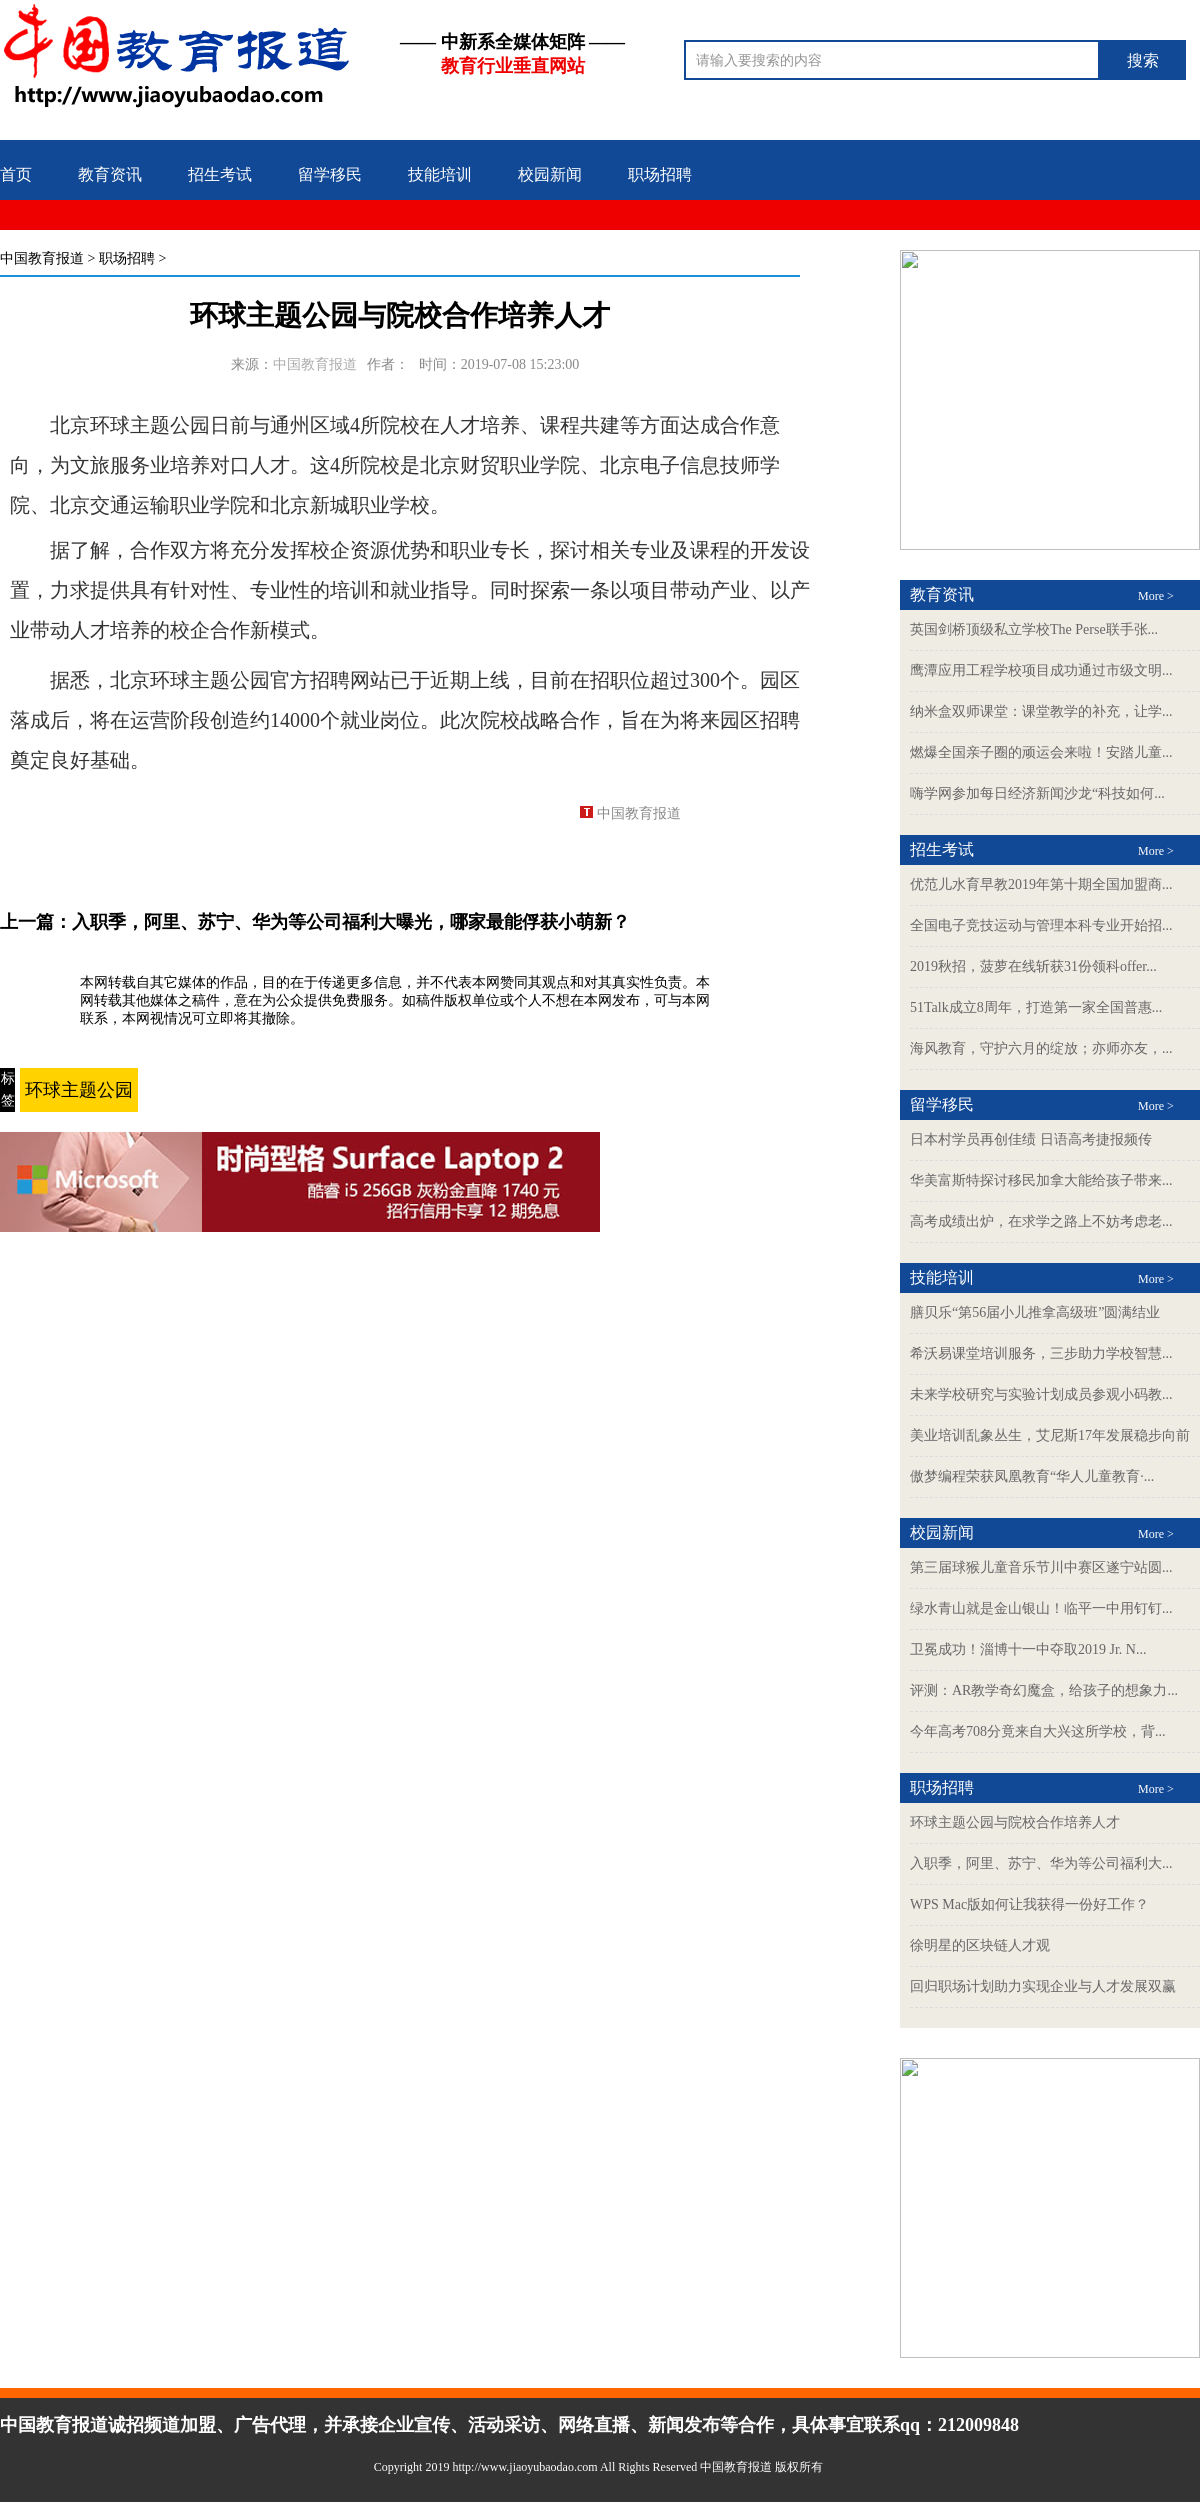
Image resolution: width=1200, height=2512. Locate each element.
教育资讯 (110, 174)
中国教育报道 (42, 258)
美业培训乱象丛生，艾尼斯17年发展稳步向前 (1050, 1435)
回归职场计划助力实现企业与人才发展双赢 (1043, 1986)
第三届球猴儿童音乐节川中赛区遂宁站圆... (1041, 1567)
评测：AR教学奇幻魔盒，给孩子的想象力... (1044, 1690)
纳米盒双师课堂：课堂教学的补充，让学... (1041, 711)
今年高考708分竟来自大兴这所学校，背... (1038, 1731)
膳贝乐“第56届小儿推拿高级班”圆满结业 (1035, 1312)
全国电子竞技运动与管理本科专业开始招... (1041, 925)
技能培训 (440, 174)
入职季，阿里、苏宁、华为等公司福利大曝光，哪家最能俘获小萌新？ (351, 922)
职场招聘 (660, 174)
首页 (16, 174)
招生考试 (220, 174)
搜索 (1143, 60)
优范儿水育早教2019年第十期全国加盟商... (1041, 884)
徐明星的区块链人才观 (980, 1945)
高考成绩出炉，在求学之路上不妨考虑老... (1041, 1221)
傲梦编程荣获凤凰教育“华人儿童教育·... (1032, 1476)
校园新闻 (550, 174)
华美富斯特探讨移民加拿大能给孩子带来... (1041, 1180)
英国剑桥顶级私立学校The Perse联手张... (1034, 629)
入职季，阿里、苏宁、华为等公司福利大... (1041, 1863)
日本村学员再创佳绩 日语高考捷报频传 (1031, 1139)
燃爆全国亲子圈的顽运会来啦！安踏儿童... (1041, 752)
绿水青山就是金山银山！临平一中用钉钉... (1041, 1608)
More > (1156, 596)
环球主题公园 (79, 1090)
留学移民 (330, 174)
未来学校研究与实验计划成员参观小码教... (1041, 1394)
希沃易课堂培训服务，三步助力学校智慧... (1041, 1353)
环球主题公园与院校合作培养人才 (1015, 1822)
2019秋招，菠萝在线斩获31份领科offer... (1033, 966)
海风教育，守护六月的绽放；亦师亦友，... (1041, 1048)
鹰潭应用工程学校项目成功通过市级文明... (1041, 670)
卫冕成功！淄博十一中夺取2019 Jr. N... (1028, 1649)
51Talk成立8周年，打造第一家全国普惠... (1036, 1007)
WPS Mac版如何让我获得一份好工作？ (1029, 1904)
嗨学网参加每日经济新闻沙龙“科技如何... (1037, 793)
